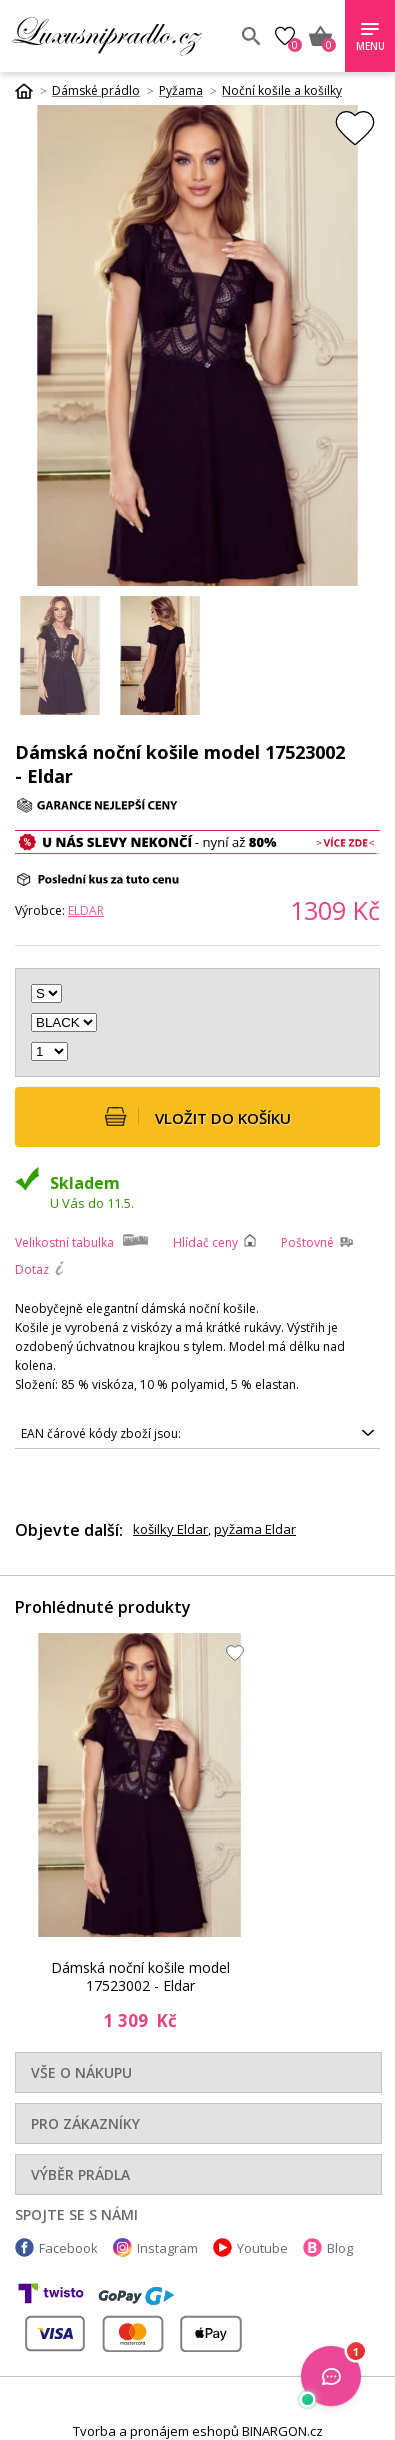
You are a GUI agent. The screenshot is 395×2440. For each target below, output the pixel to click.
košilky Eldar (170, 1529)
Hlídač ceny (205, 1242)
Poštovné (307, 1242)
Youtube (262, 2248)
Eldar (86, 910)
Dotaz (32, 1269)
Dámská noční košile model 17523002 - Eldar (140, 1976)
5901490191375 (197, 1434)
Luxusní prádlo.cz (118, 36)
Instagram (167, 2248)
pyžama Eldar (255, 1529)
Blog (340, 2248)
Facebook (68, 2248)
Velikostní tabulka (64, 1242)
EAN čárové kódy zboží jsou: (101, 1433)
